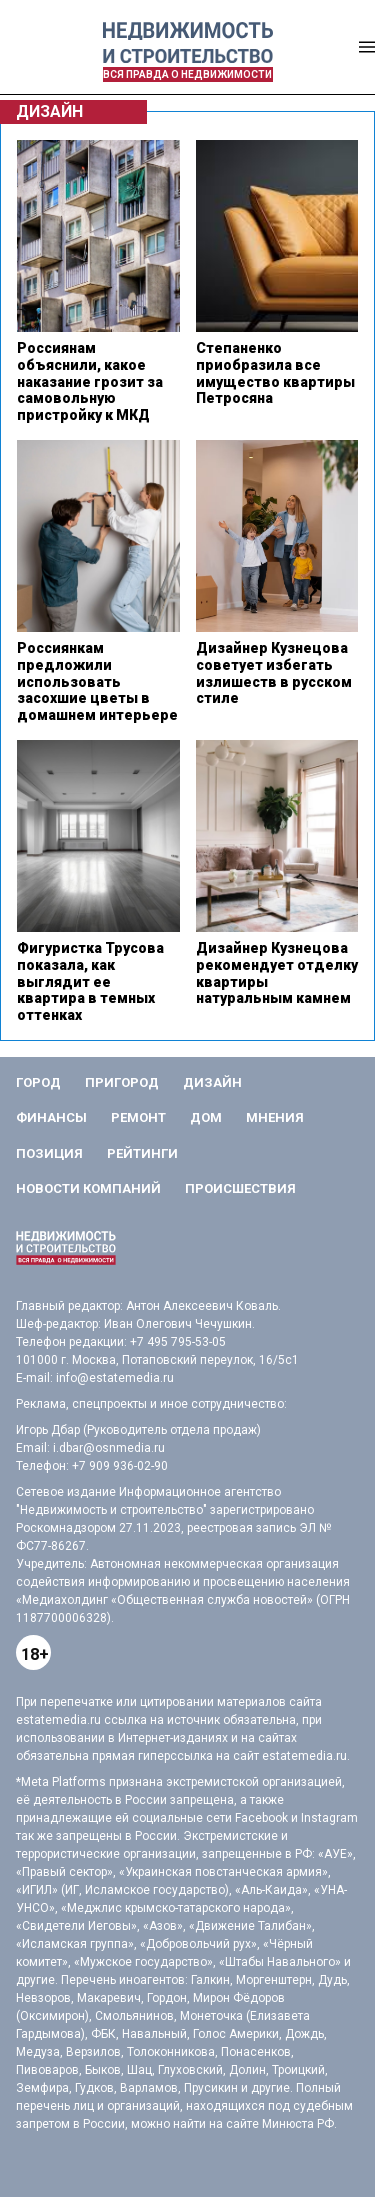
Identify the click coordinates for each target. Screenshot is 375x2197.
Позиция (49, 1153)
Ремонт (138, 1117)
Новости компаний (88, 1188)
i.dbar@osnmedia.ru (109, 1448)
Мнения (275, 1117)
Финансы (51, 1117)
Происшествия (240, 1188)
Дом (206, 1117)
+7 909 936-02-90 (120, 1466)
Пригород (122, 1082)
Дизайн (212, 1082)
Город (38, 1082)
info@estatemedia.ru (115, 1378)
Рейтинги (142, 1153)
